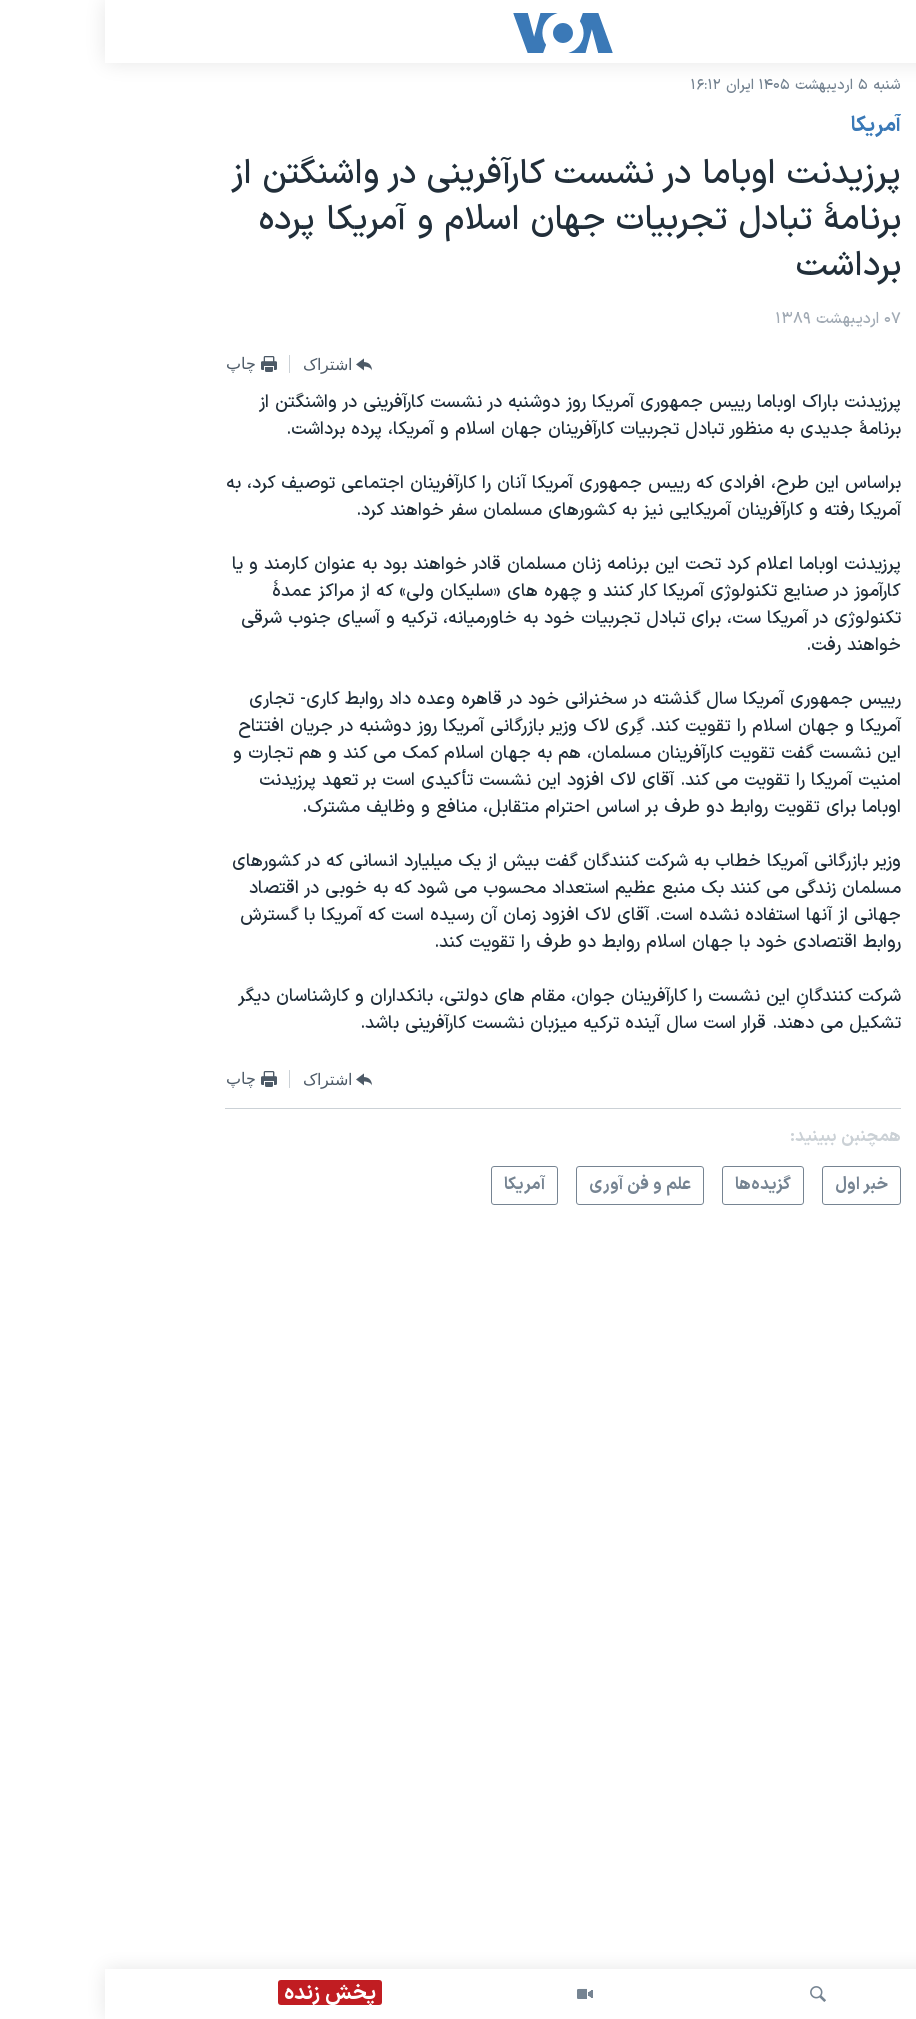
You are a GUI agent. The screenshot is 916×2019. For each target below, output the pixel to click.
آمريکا (771, 126)
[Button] (233, 365)
